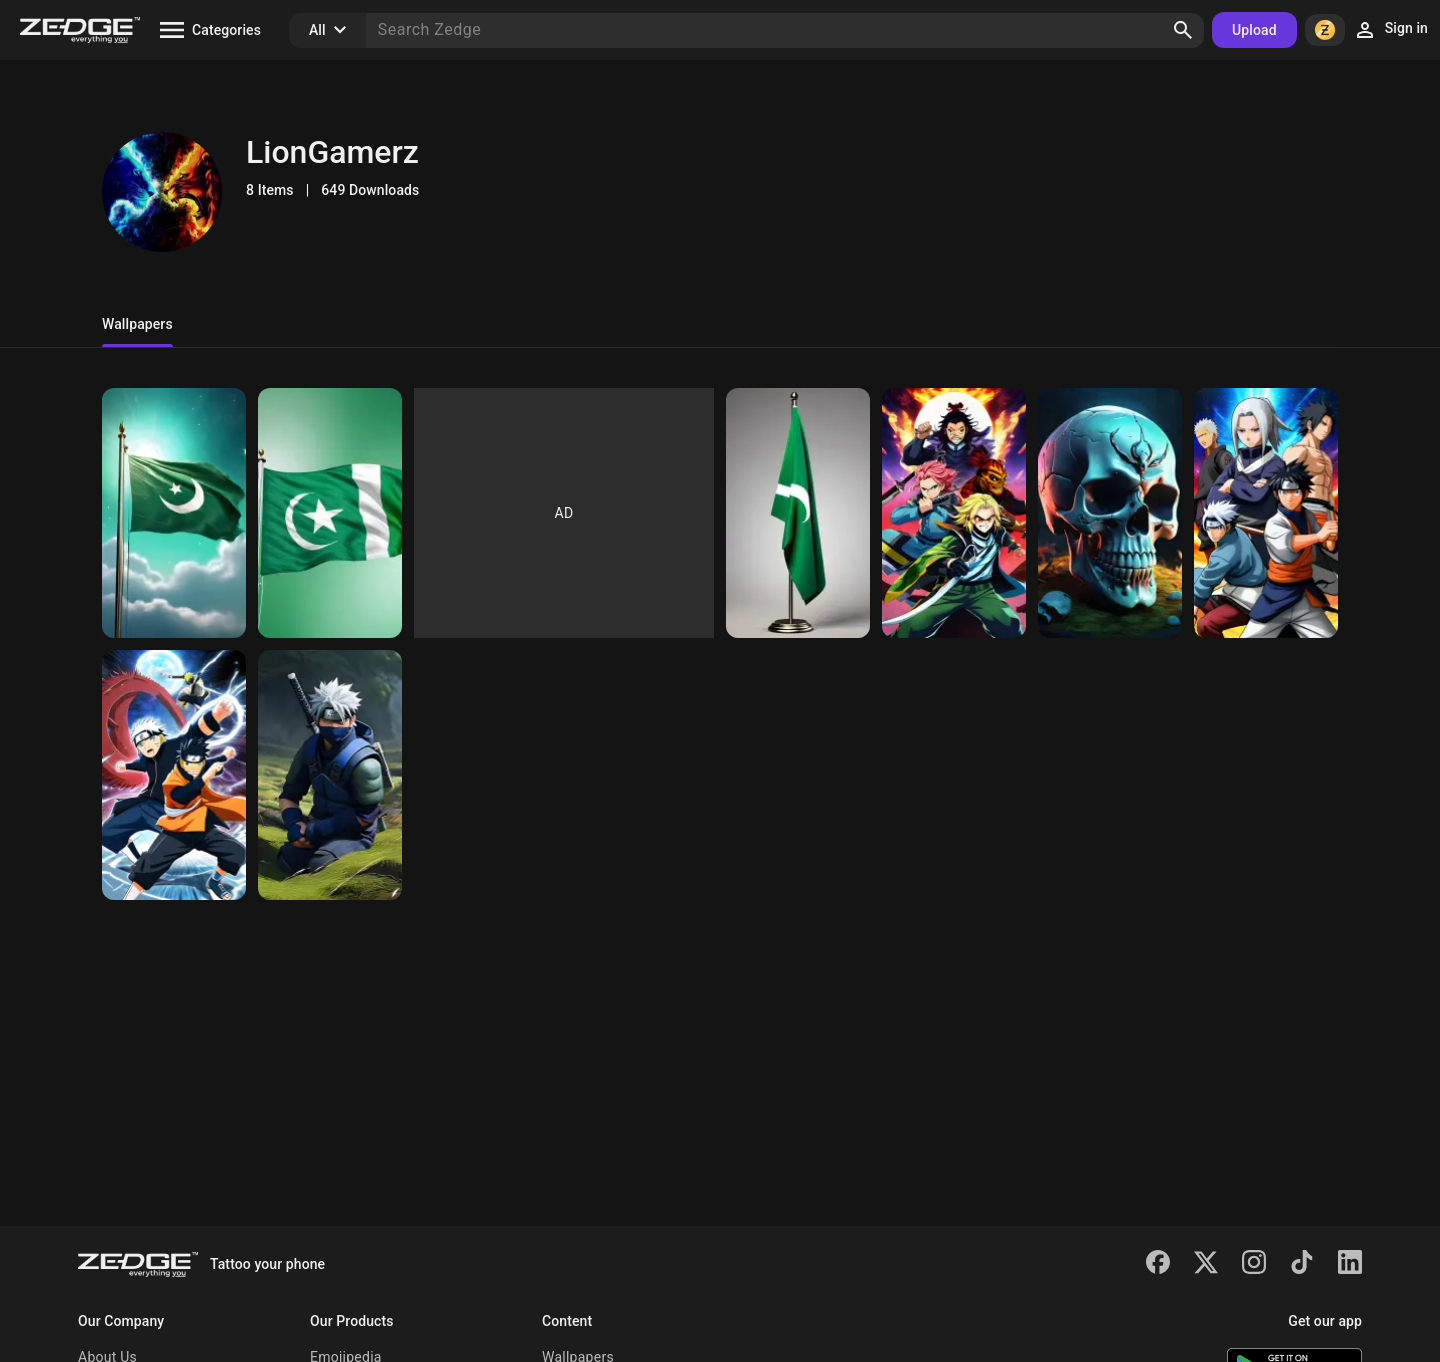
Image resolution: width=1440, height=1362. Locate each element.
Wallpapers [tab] (137, 324)
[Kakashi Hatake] (330, 775)
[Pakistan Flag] (330, 513)
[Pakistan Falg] (174, 513)
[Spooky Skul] (1110, 513)
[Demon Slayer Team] (954, 513)
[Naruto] (1266, 513)
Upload (1254, 30)
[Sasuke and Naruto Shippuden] (174, 775)
